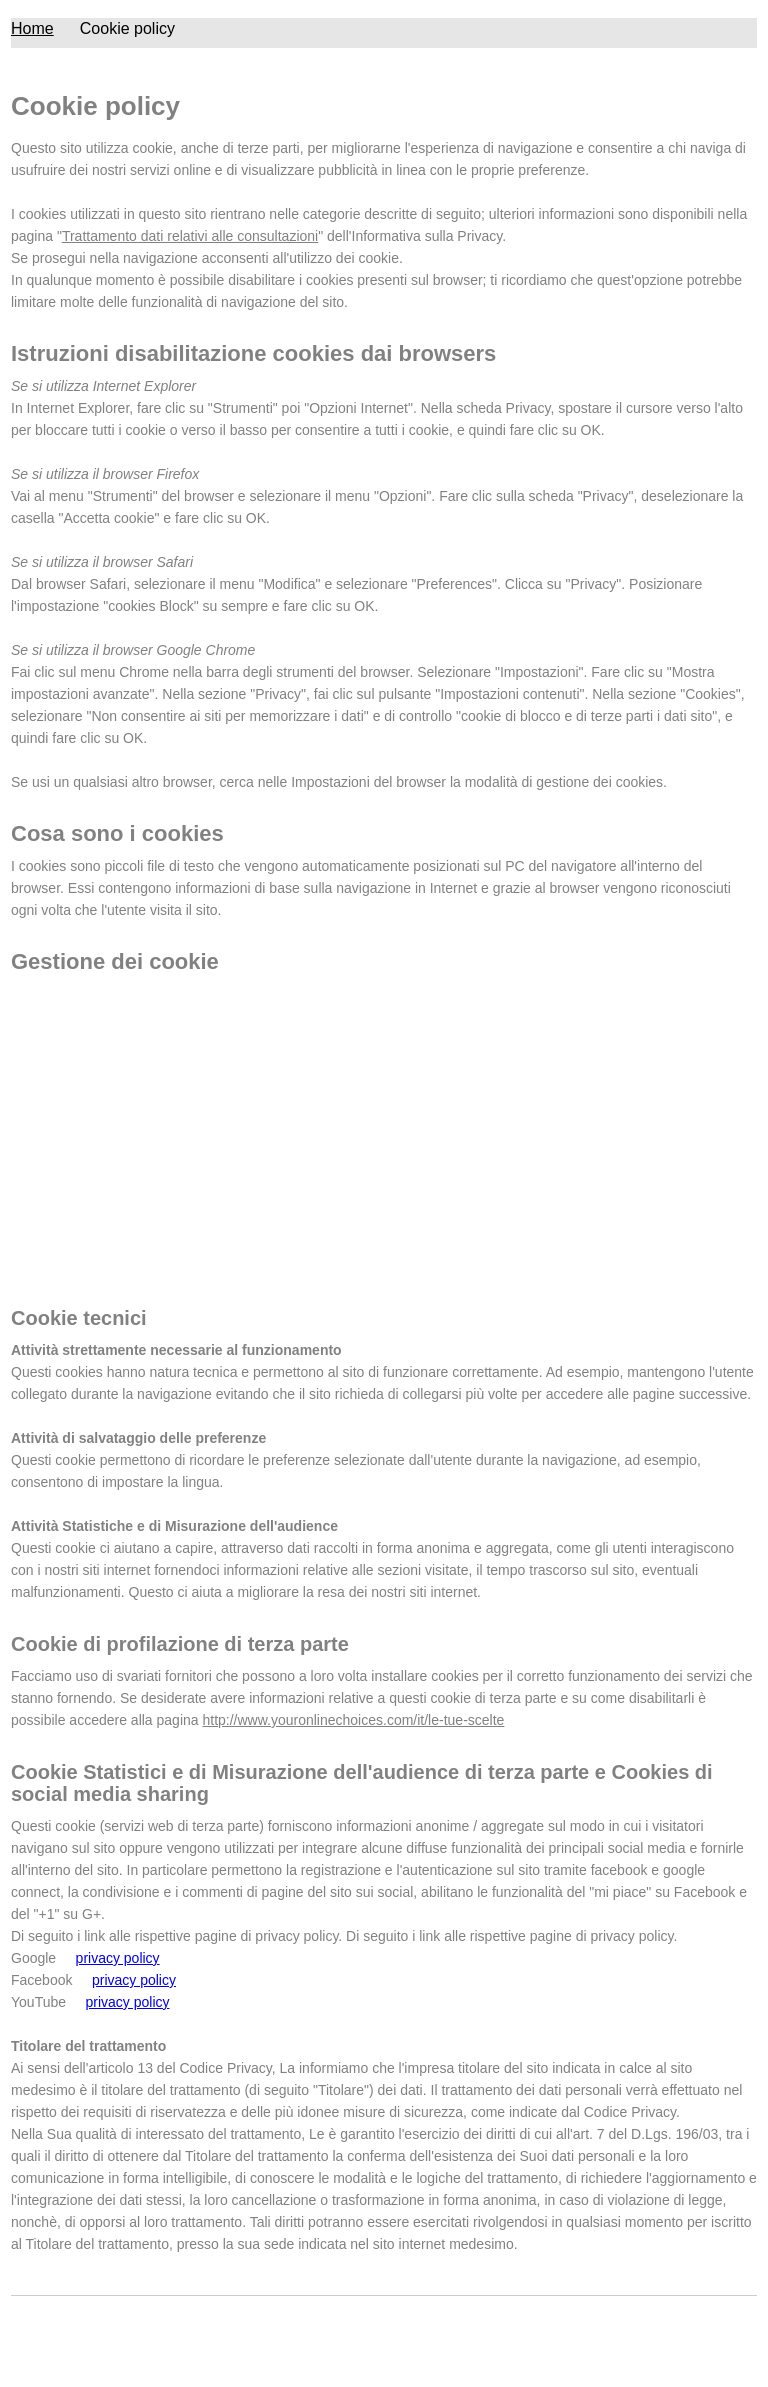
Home (32, 28)
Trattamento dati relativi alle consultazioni (190, 236)
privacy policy (118, 1958)
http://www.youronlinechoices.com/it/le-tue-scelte (353, 1720)
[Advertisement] (384, 1137)
